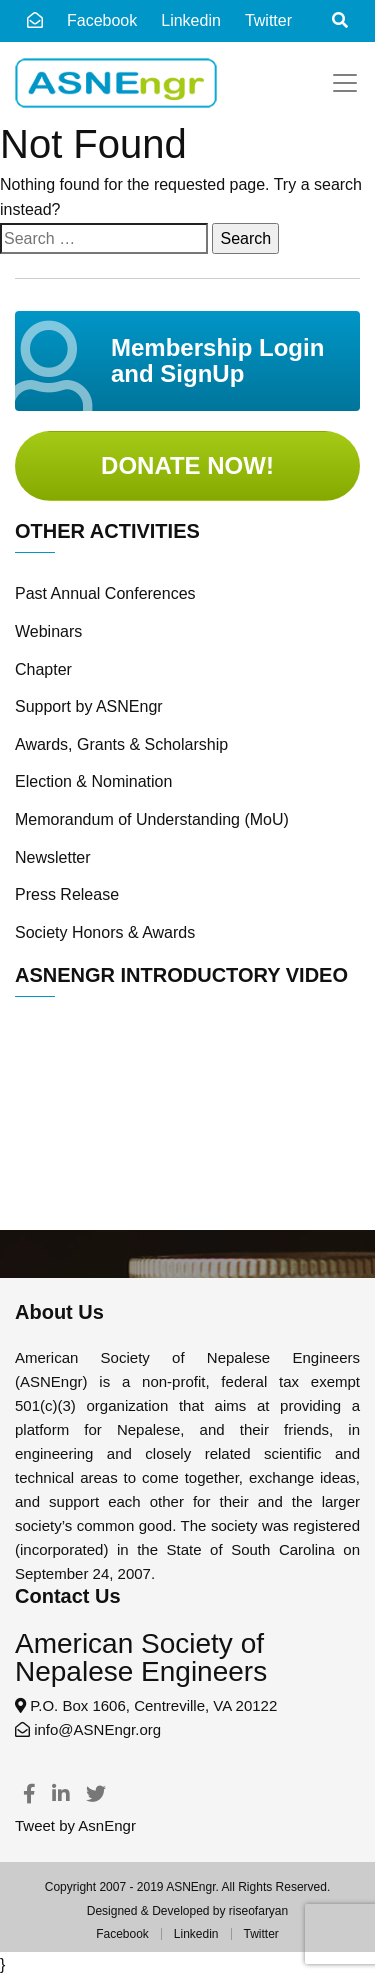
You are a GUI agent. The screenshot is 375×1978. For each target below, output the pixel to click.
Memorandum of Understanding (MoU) (152, 819)
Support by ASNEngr (89, 706)
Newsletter (53, 857)
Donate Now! (187, 465)
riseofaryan (258, 1911)
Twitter (261, 1934)
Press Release (67, 894)
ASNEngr (190, 1887)
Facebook (102, 20)
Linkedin (196, 1934)
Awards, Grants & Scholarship (121, 744)
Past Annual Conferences (105, 593)
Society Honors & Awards (105, 932)
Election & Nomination (93, 781)
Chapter (43, 669)
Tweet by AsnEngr (75, 1825)
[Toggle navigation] (345, 83)
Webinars (48, 631)
